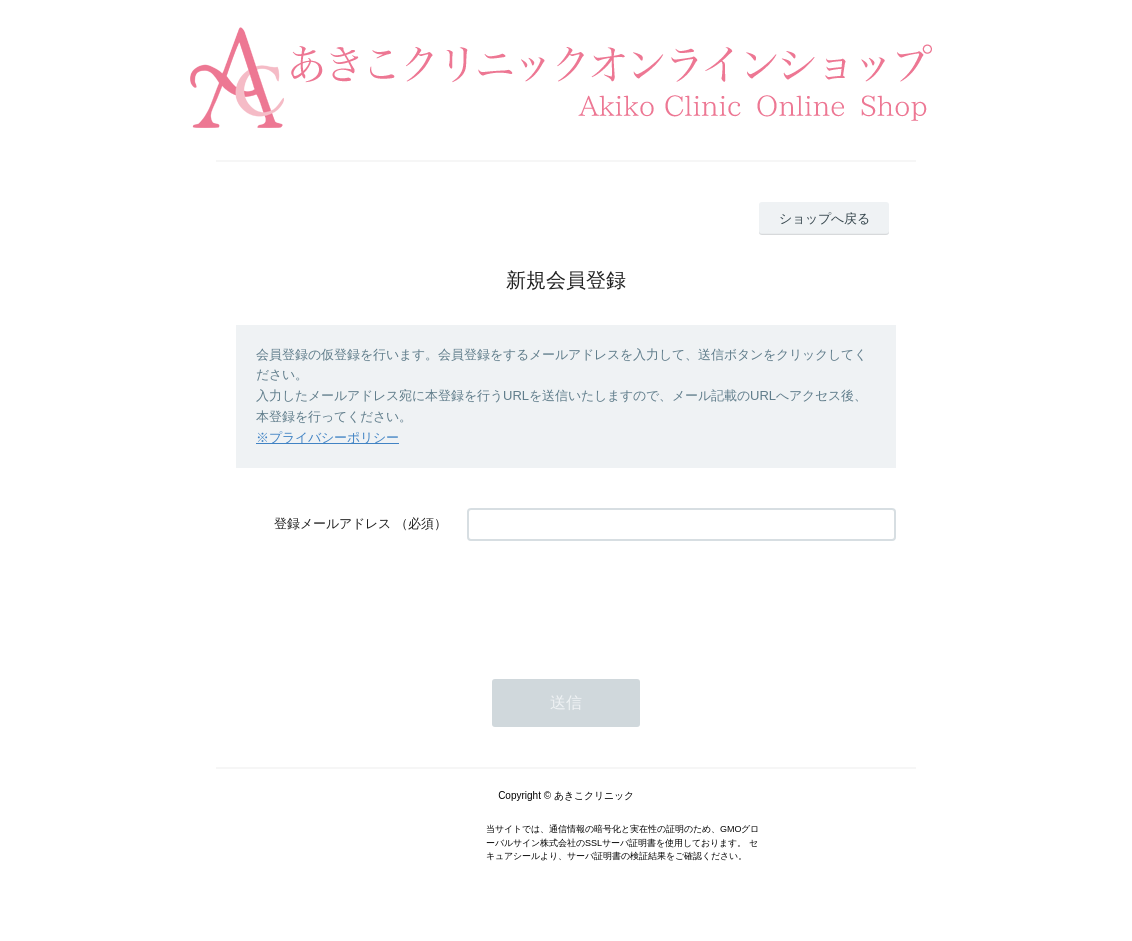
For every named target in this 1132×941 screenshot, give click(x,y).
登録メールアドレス (332, 523)
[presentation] (619, 600)
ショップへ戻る (824, 218)
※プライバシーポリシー (327, 437)
